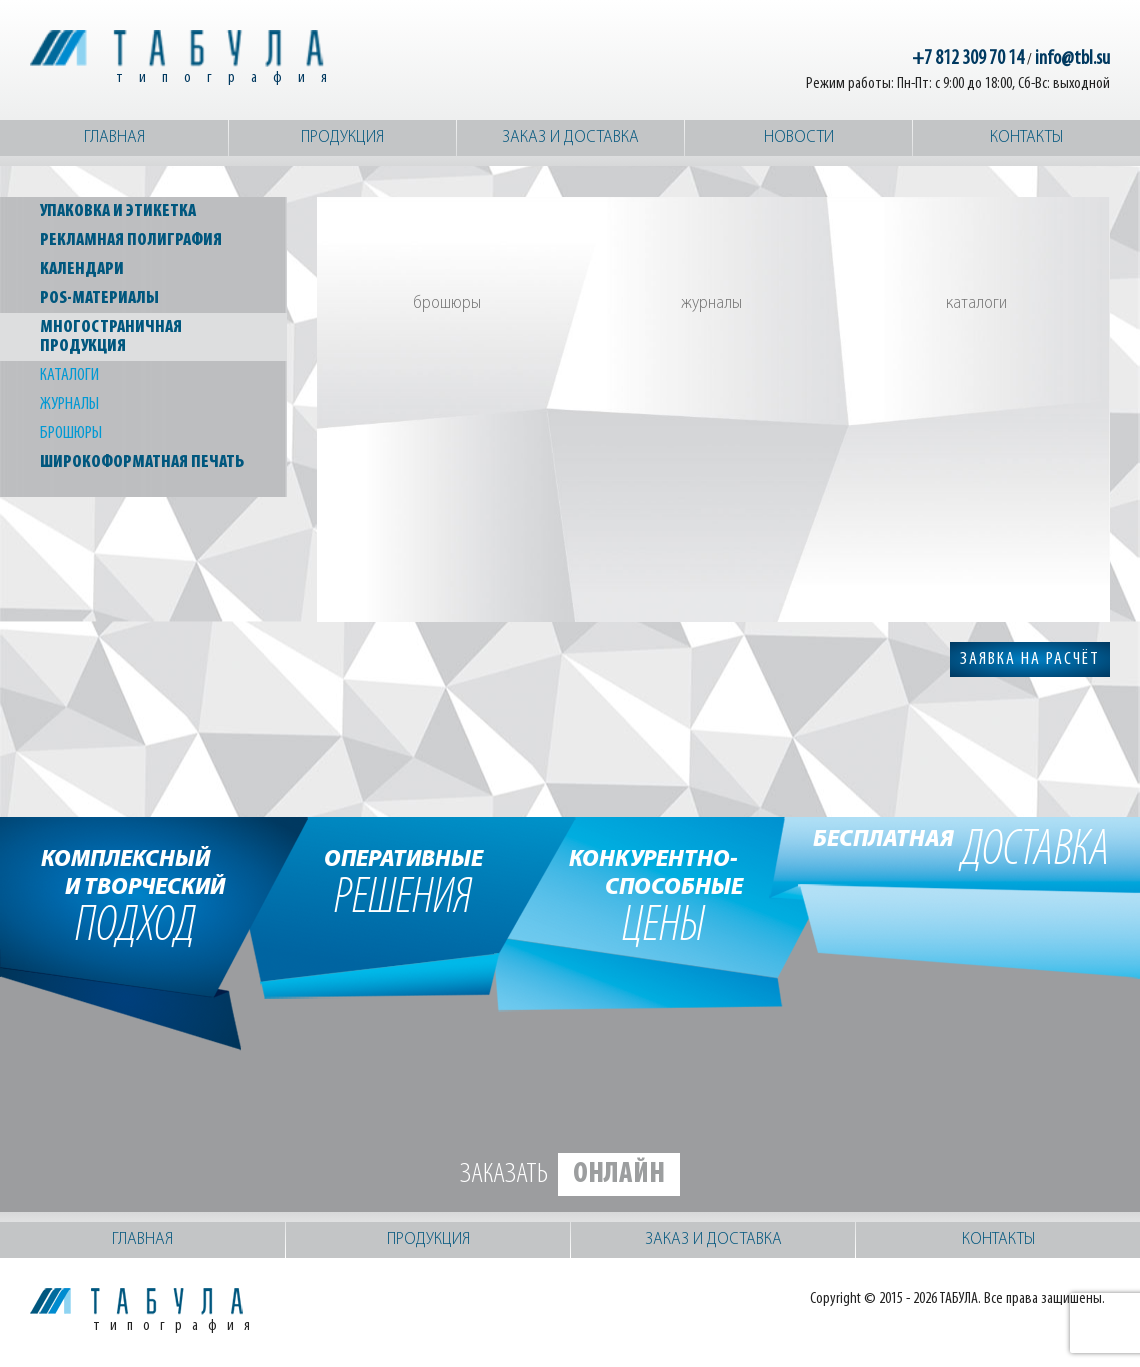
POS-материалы (99, 298)
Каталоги (69, 375)
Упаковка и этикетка (118, 211)
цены (663, 895)
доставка (961, 851)
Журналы (69, 404)
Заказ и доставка (570, 137)
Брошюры (71, 433)
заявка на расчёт (1030, 659)
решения (403, 881)
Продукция (342, 137)
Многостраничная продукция (111, 337)
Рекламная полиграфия (131, 240)
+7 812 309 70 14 (968, 59)
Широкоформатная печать (142, 462)
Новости (799, 137)
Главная (114, 137)
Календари (82, 269)
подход (135, 895)
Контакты (1026, 137)
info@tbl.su (1072, 59)
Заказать (570, 1174)
